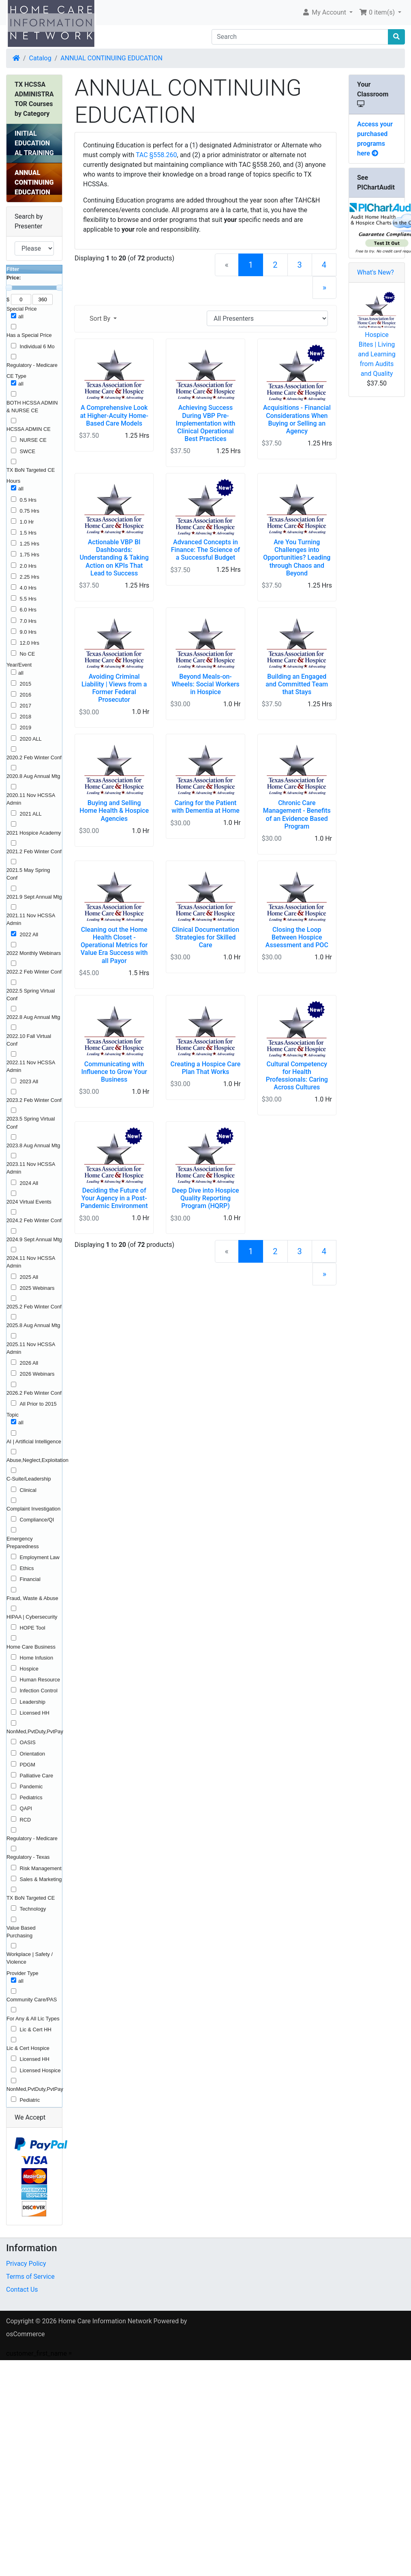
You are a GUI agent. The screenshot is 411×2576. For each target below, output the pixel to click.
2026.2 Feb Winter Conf (34, 1393)
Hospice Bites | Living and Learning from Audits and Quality (376, 354)
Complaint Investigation (33, 1509)
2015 (25, 684)
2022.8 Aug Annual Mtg (33, 1017)
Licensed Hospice (40, 2070)
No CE (27, 654)
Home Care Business (31, 1647)
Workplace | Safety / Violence (29, 1958)
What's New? (375, 272)
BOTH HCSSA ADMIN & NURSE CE (32, 406)
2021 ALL (31, 814)
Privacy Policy (26, 2263)
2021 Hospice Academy (33, 833)
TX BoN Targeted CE (30, 470)
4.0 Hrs (28, 588)
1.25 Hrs (29, 544)
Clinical (28, 1490)
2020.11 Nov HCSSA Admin (30, 799)
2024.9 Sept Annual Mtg (34, 1239)
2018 (25, 717)
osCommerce (25, 2334)
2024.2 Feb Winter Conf (34, 1220)
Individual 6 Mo (37, 346)
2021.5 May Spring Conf (28, 874)
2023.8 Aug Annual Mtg (33, 1145)
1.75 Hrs (29, 555)
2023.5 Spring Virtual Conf (30, 1122)
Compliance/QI (37, 1520)
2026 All (29, 1363)
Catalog (40, 58)
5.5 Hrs (28, 599)
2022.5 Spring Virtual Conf (30, 994)
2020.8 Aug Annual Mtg (33, 776)
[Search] (300, 37)
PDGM (27, 1765)
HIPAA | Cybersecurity (31, 1617)
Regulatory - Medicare (32, 365)
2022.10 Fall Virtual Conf (28, 1040)
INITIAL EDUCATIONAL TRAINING (34, 143)
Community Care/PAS (31, 1999)
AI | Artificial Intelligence (33, 1441)
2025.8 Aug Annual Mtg (33, 1325)
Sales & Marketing (41, 1879)
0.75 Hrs (29, 511)
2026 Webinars (37, 1374)
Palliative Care (37, 1776)
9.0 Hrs (28, 632)
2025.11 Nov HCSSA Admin (30, 1348)
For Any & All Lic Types (33, 2019)
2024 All (29, 1183)
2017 (25, 706)
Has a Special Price (29, 335)
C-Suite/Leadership (28, 1479)
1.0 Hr (27, 522)
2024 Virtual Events (28, 1202)
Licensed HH (34, 1713)
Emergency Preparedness (22, 1542)
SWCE (27, 451)
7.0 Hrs (28, 621)
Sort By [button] (101, 318)
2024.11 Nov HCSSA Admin (30, 1262)
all (21, 316)
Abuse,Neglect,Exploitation (37, 1460)
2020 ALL (31, 739)
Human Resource (40, 1680)
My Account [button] (325, 12)
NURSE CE (33, 440)
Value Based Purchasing (21, 1932)
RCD (25, 1820)
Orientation (32, 1754)
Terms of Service (30, 2276)
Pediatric (30, 2100)
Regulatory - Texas (27, 1857)
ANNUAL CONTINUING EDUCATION (111, 58)
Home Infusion (37, 1658)
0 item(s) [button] (377, 12)
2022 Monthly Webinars (33, 953)
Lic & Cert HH (35, 2029)
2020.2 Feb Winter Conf (34, 757)
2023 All (29, 1081)
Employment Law (40, 1557)
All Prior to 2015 (38, 1404)
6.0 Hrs (28, 610)
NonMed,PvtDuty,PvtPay (34, 1731)
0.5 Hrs (28, 500)
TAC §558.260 (156, 155)
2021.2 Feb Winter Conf (34, 851)
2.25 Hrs (29, 577)
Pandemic (31, 1786)
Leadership (32, 1702)
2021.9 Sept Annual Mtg (34, 897)
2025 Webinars (37, 1288)
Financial (30, 1579)
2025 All (29, 1277)
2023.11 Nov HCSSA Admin (30, 1168)
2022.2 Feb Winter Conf (34, 972)
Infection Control (39, 1691)
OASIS (28, 1742)
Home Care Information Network (105, 2321)
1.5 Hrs (28, 533)
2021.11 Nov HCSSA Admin (30, 919)
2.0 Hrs (28, 566)
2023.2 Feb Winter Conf (34, 1100)
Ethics (27, 1568)
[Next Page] (324, 287)
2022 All (29, 934)
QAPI (26, 1808)
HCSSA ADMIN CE (28, 429)
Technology (33, 1909)
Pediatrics (31, 1797)
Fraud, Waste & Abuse (32, 1598)
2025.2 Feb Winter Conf (34, 1307)
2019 (25, 727)
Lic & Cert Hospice (27, 2048)
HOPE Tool (32, 1628)
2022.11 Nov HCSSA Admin (30, 1066)
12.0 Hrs (29, 643)
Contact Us (22, 2289)
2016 (25, 695)
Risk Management (41, 1868)
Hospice (29, 1669)
